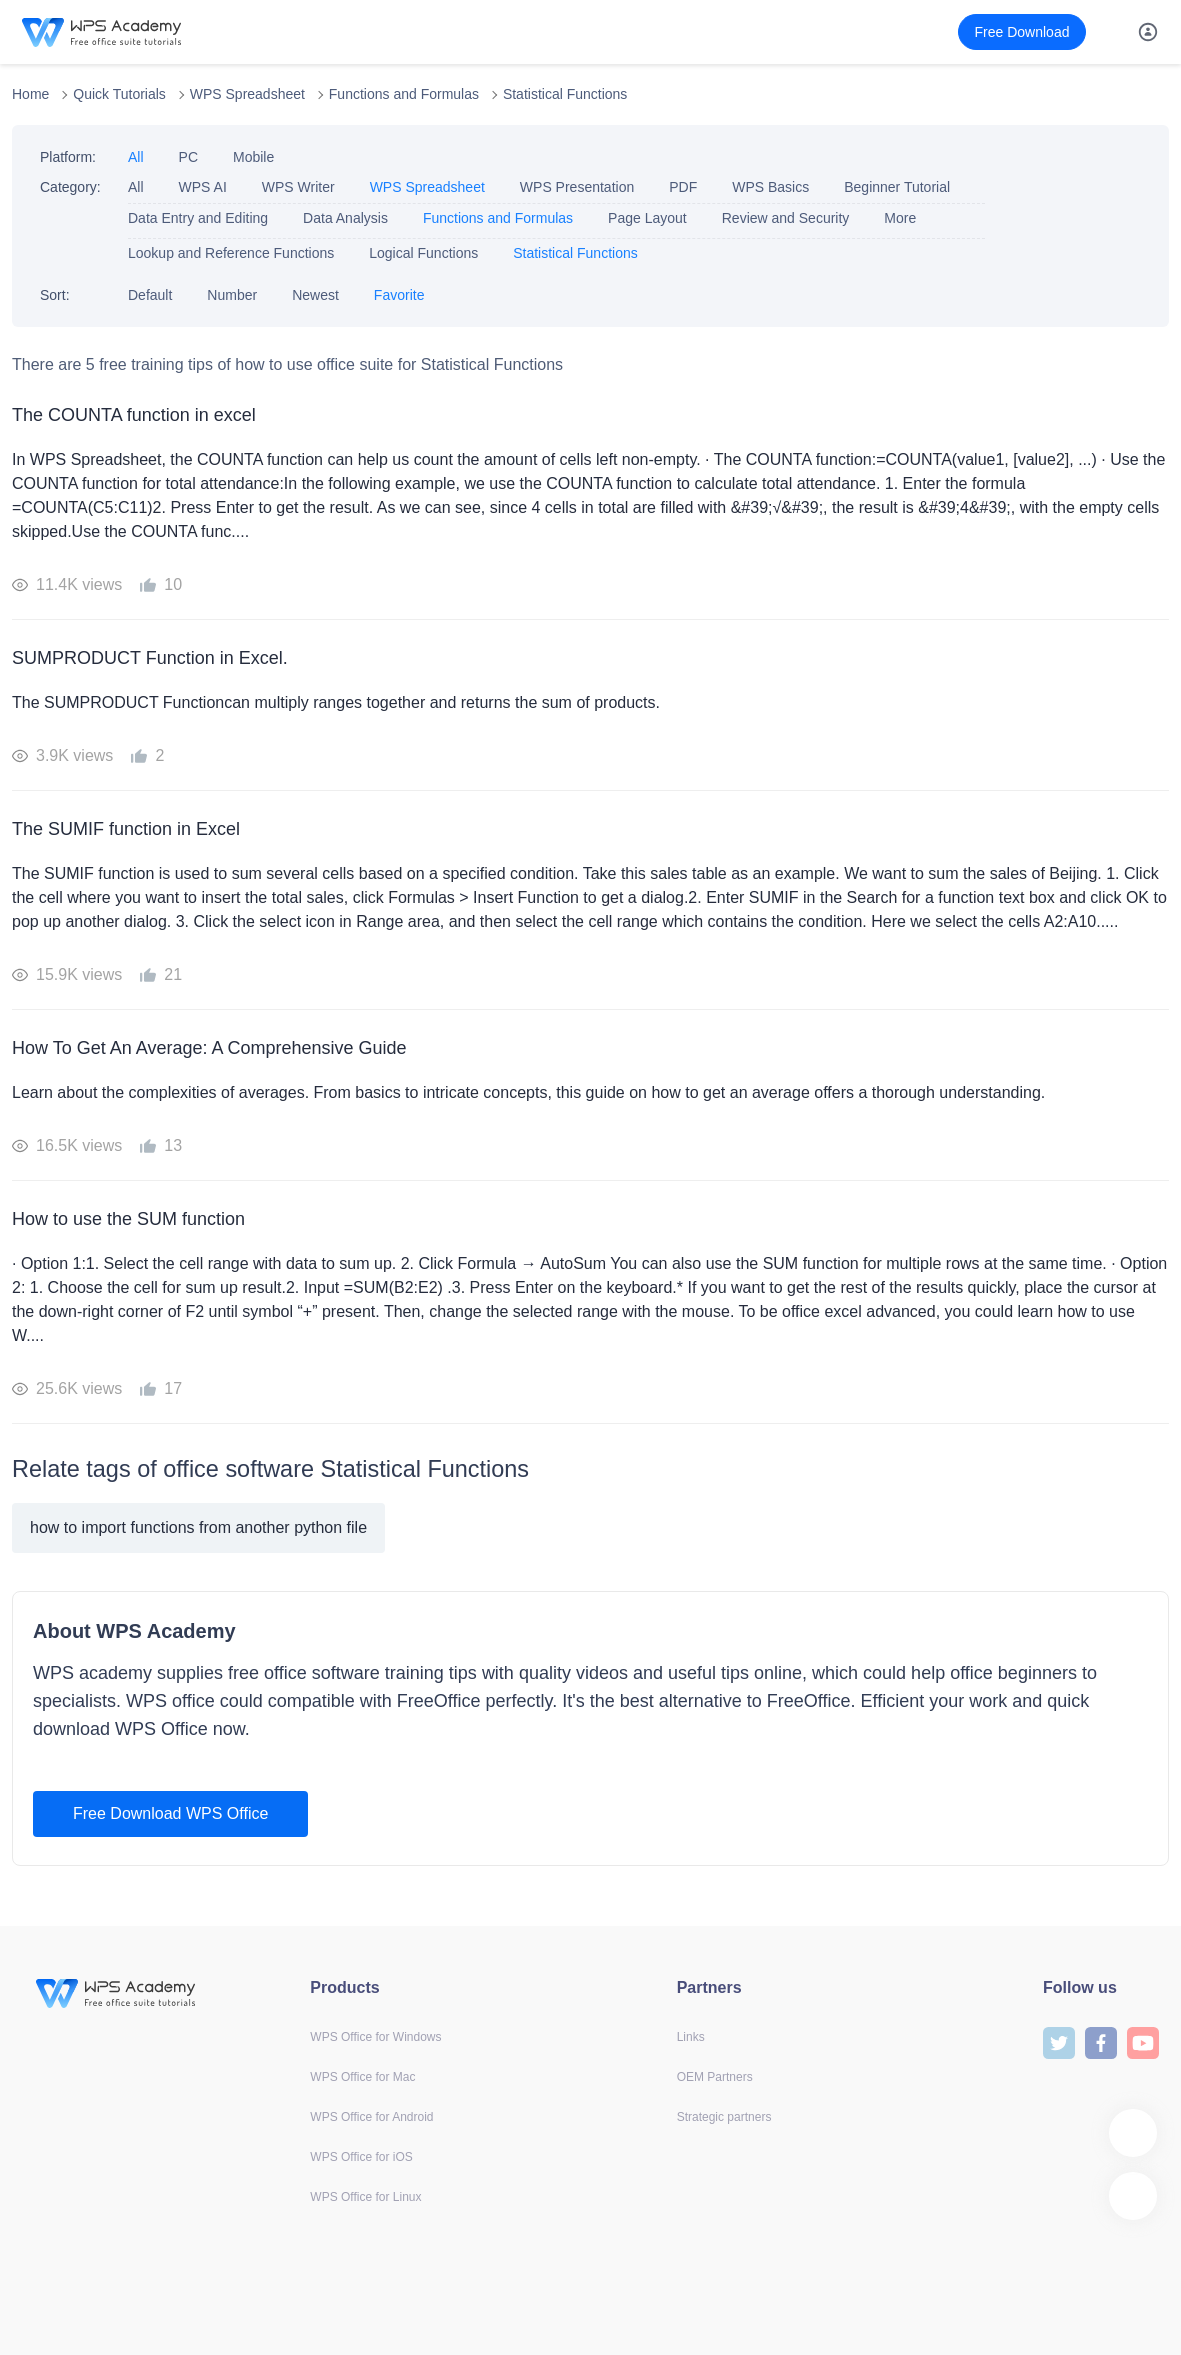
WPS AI (203, 187)
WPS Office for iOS (361, 2157)
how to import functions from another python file (198, 1527)
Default (150, 295)
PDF (683, 187)
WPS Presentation (577, 187)
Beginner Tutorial (897, 187)
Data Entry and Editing (198, 218)
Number (232, 295)
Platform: (68, 157)
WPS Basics (770, 187)
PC (188, 157)
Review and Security (786, 218)
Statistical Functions (565, 94)
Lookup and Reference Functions (231, 253)
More (900, 218)
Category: (70, 187)
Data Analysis (345, 218)
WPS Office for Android (371, 2117)
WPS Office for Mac (362, 2077)
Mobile (253, 157)
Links (691, 2037)
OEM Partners (715, 2077)
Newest (315, 295)
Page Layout (647, 218)
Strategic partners (724, 2117)
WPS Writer (298, 187)
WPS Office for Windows (375, 2037)
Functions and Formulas (404, 94)
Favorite (399, 295)
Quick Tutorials (119, 94)
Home (30, 94)
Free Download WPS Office (170, 1813)
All (136, 157)
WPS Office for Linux (365, 2197)
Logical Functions (423, 253)
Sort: (55, 295)
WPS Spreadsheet (247, 94)
